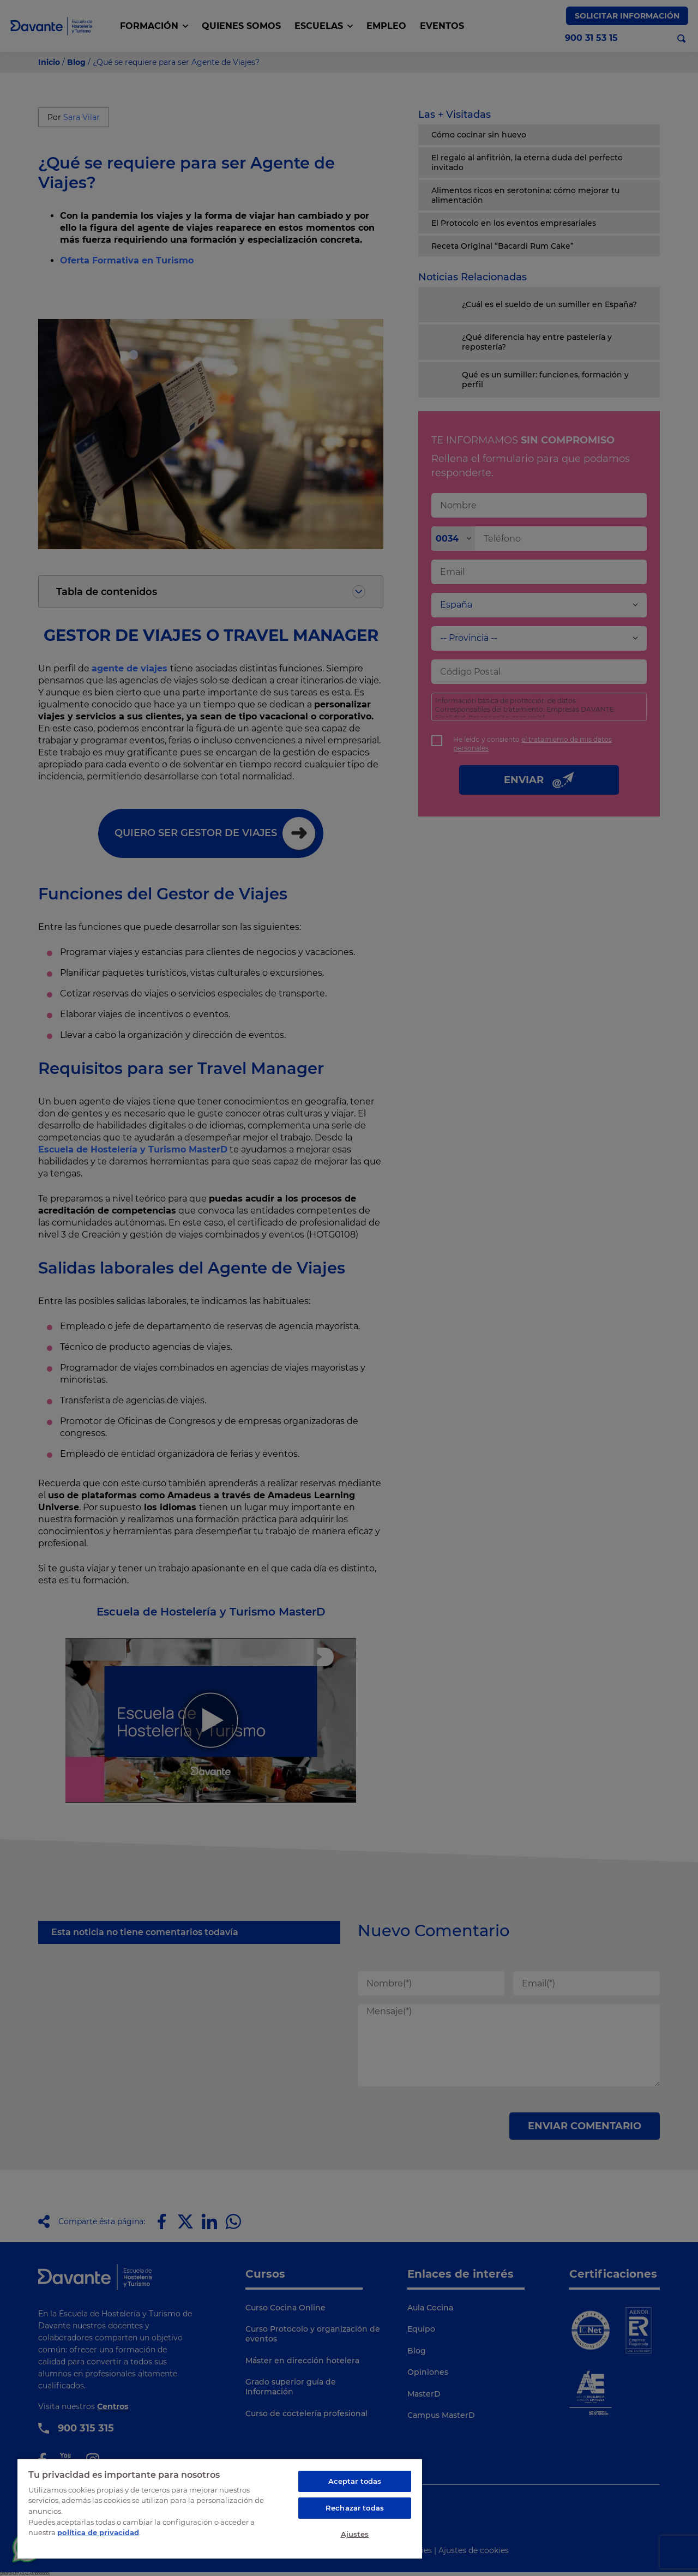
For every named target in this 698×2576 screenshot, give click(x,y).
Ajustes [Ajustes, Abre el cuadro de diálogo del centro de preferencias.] (355, 2534)
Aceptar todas (355, 2481)
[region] (219, 2508)
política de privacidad (98, 2532)
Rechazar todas (355, 2507)
